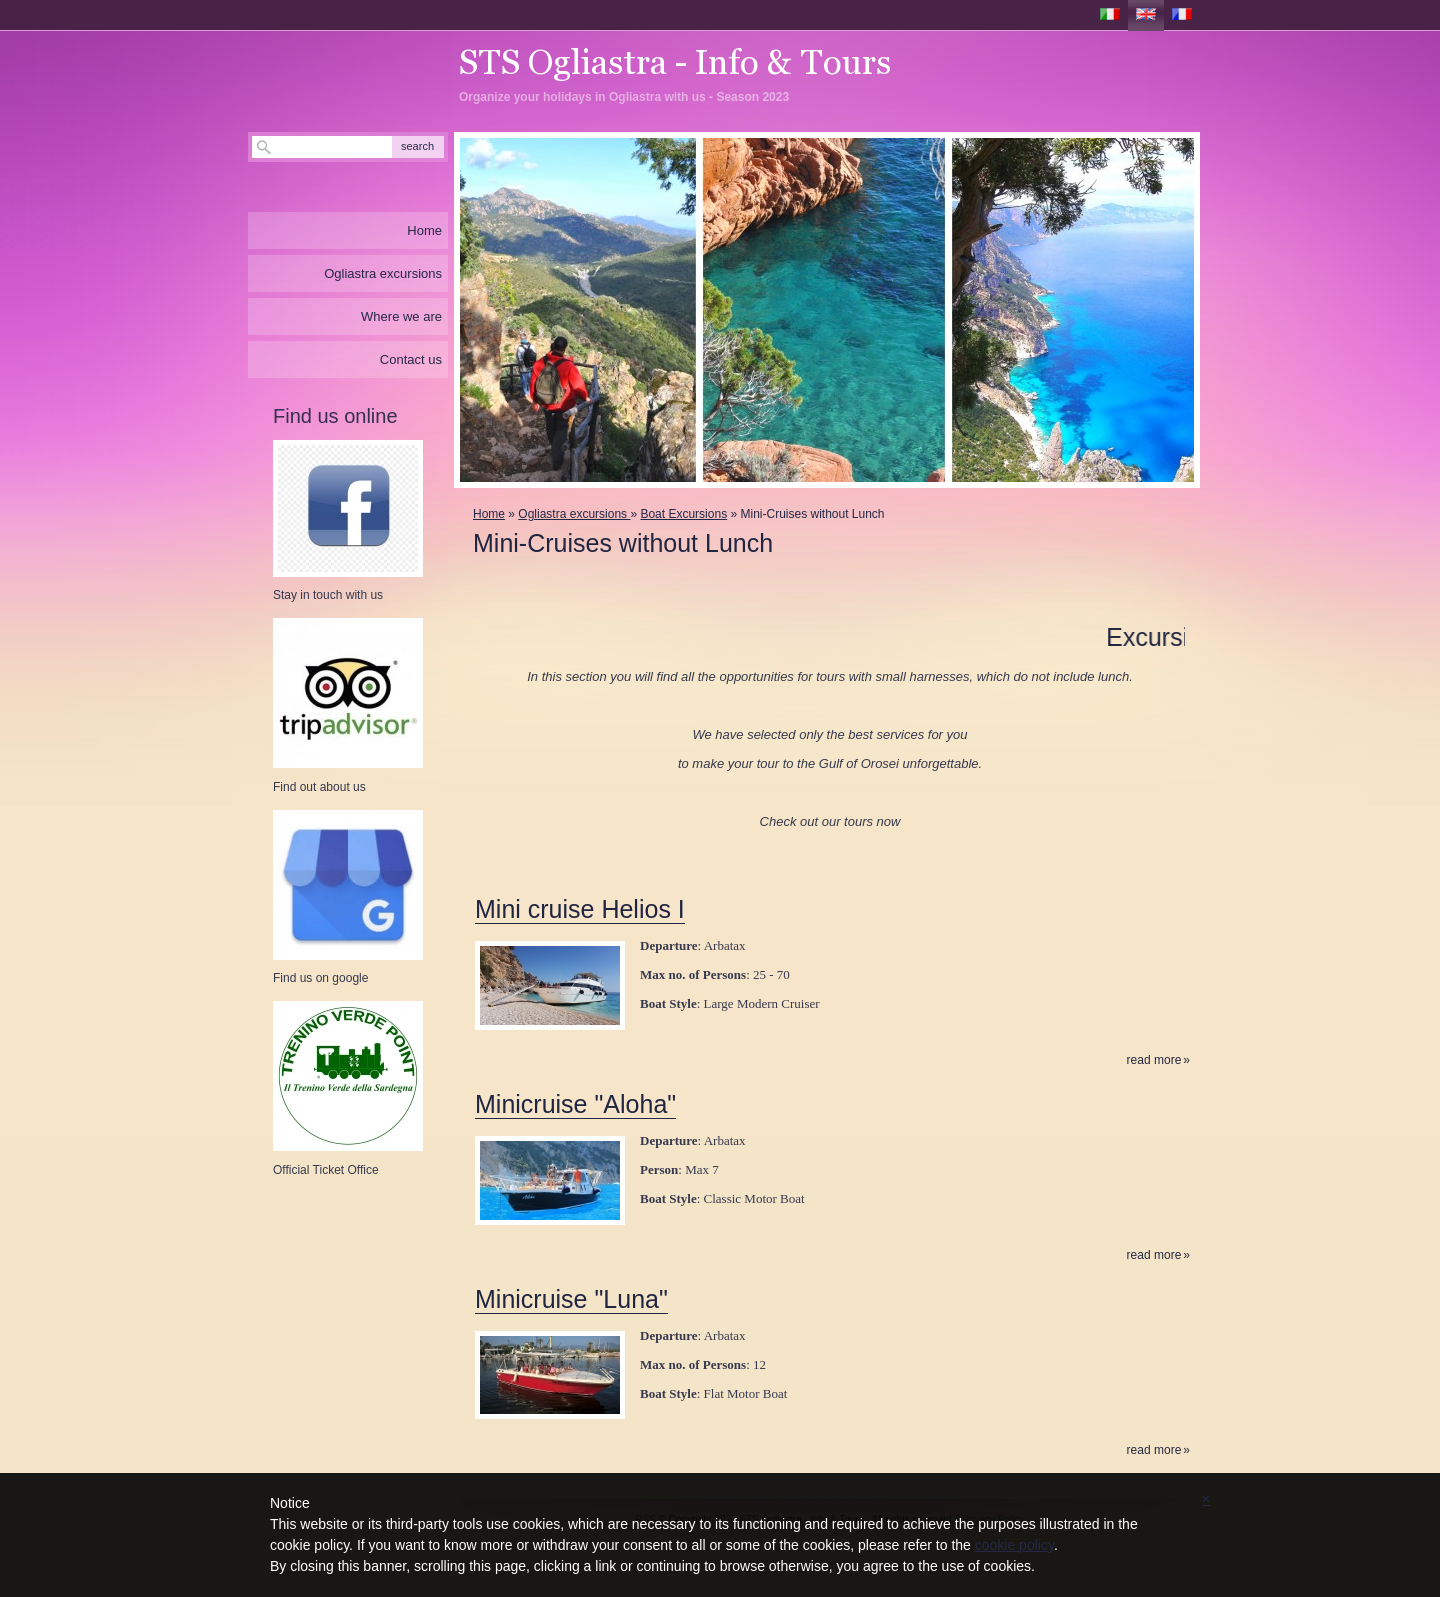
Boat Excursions (683, 514)
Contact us (411, 359)
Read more (1154, 1060)
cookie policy (1014, 1545)
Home (489, 514)
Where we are (401, 316)
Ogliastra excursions (574, 514)
